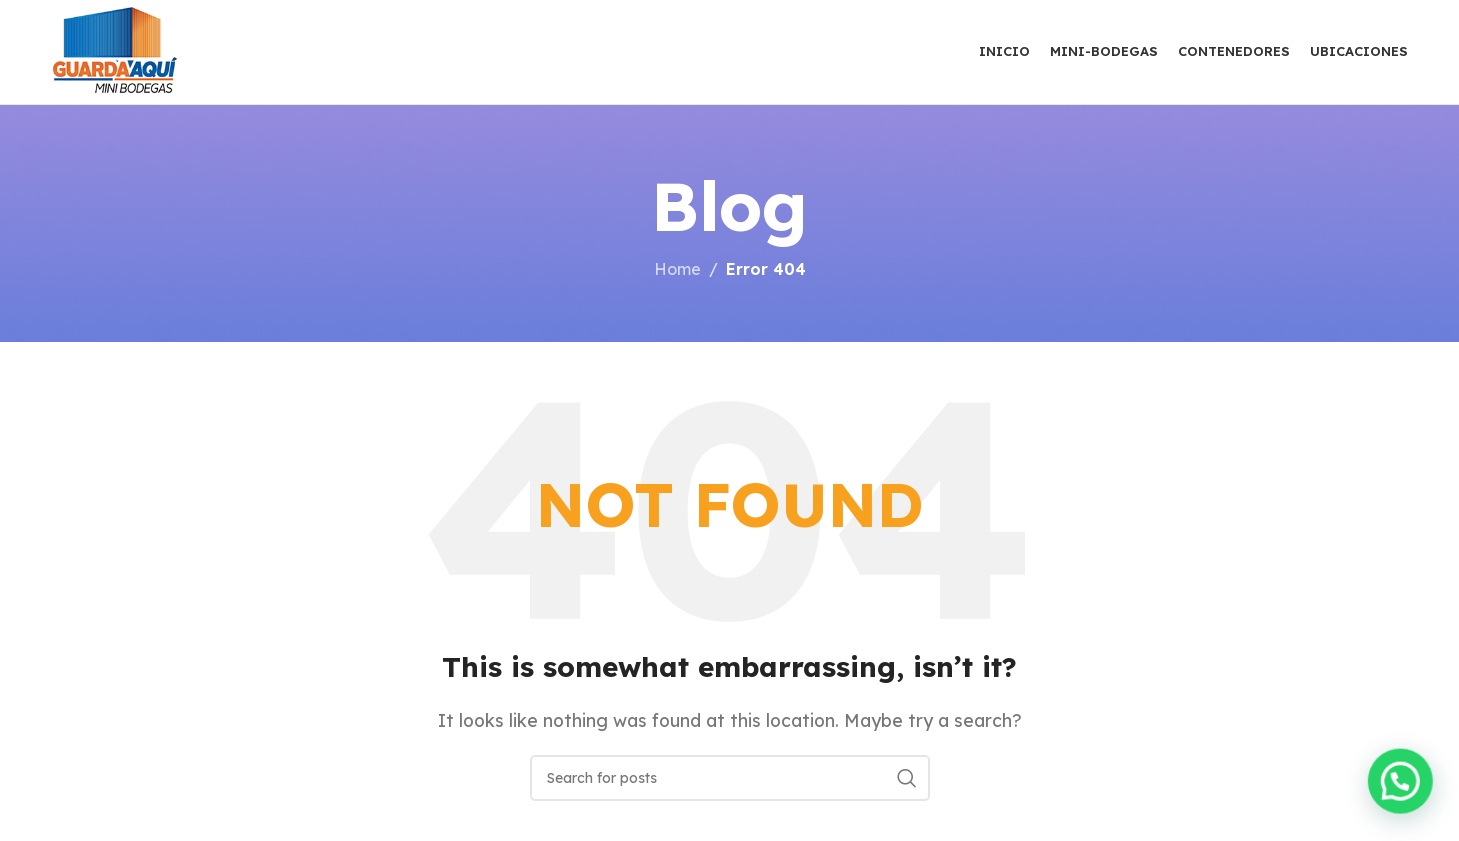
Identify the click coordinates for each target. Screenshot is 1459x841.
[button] (1401, 782)
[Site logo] (115, 50)
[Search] (730, 778)
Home (677, 269)
